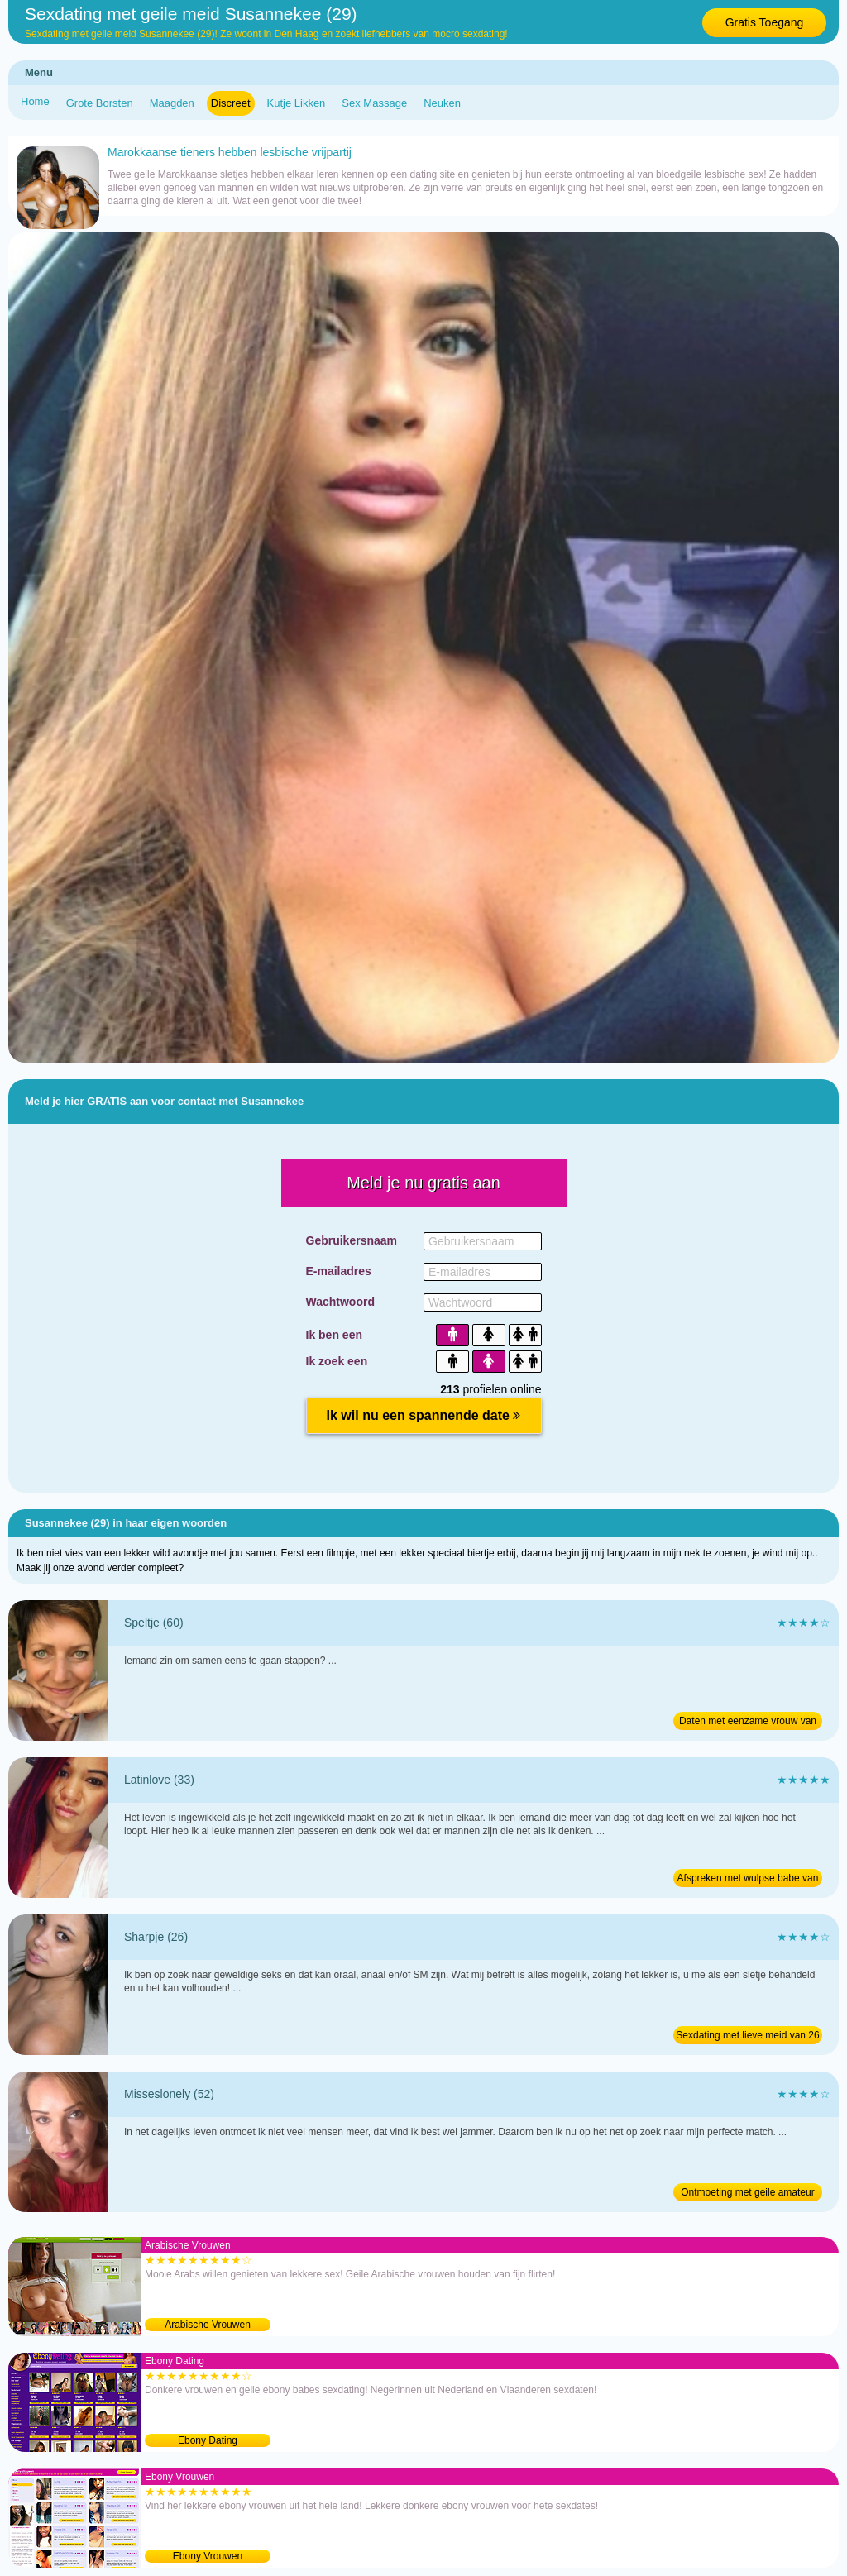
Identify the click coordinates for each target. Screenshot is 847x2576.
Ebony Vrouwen (207, 2556)
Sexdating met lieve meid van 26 (747, 2035)
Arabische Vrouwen (208, 2324)
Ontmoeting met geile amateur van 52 (747, 2193)
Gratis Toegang (764, 22)
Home (35, 101)
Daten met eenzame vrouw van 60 (747, 1722)
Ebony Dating (207, 2440)
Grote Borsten (99, 103)
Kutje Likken (296, 103)
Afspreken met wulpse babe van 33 (748, 1879)
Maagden (172, 103)
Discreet (231, 103)
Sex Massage (374, 103)
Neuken (442, 103)
